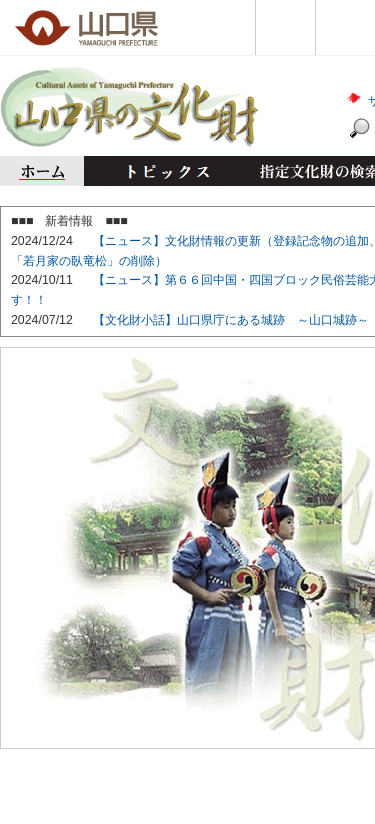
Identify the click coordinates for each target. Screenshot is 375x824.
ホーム (42, 171)
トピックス (162, 171)
